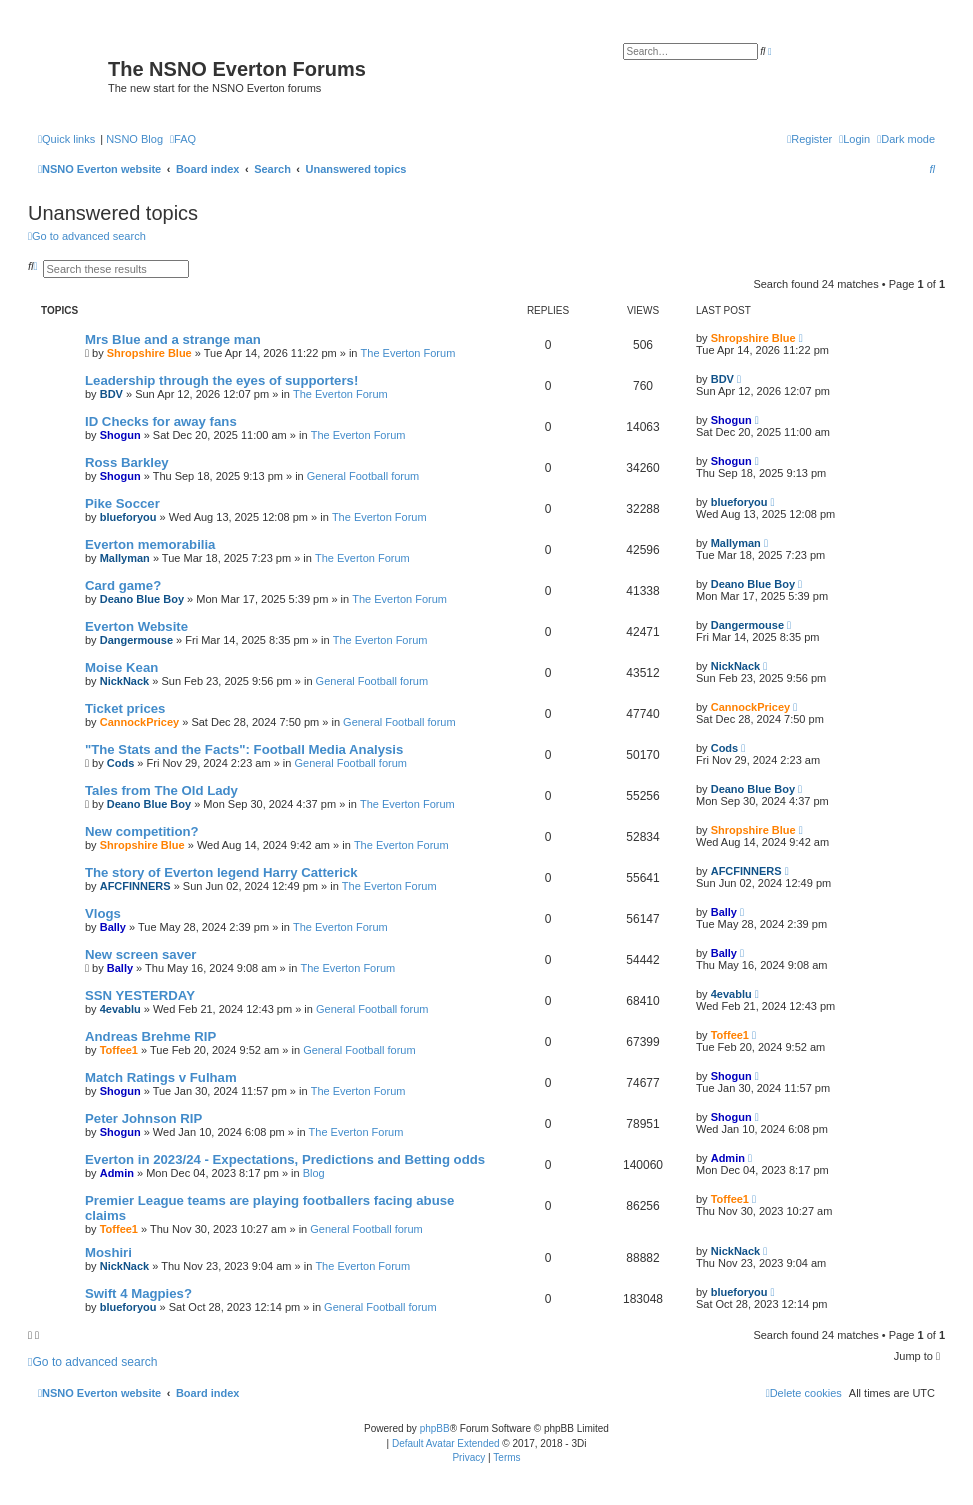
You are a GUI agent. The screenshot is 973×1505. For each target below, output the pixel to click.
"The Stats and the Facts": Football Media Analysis (244, 749)
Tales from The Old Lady (161, 790)
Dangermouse (136, 640)
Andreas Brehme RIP (150, 1036)
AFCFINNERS (135, 886)
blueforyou (128, 517)
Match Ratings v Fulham (161, 1077)
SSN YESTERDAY (140, 995)
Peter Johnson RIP (143, 1118)
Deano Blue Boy (142, 599)
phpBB (435, 1428)
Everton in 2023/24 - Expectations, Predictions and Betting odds (285, 1159)
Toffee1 (119, 1050)
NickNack (125, 681)
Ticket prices (125, 708)
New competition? (142, 831)
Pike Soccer (122, 503)
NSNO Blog (134, 139)
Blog (314, 1173)
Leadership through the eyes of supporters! (221, 380)
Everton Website (136, 626)
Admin (117, 1173)
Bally (113, 927)
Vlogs (103, 913)
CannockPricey (139, 722)
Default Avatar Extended (446, 1443)
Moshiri (108, 1252)
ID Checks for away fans (161, 421)
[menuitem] (183, 139)
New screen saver (140, 954)
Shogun (120, 435)
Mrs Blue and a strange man (173, 339)
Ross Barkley (127, 462)
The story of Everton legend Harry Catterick (221, 872)
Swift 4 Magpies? (138, 1293)
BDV (111, 394)
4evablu (120, 1009)
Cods (121, 763)
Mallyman (125, 558)
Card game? (123, 585)
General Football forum (363, 476)
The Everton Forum (408, 353)
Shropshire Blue (149, 353)
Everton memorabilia (150, 544)
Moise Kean (121, 667)
